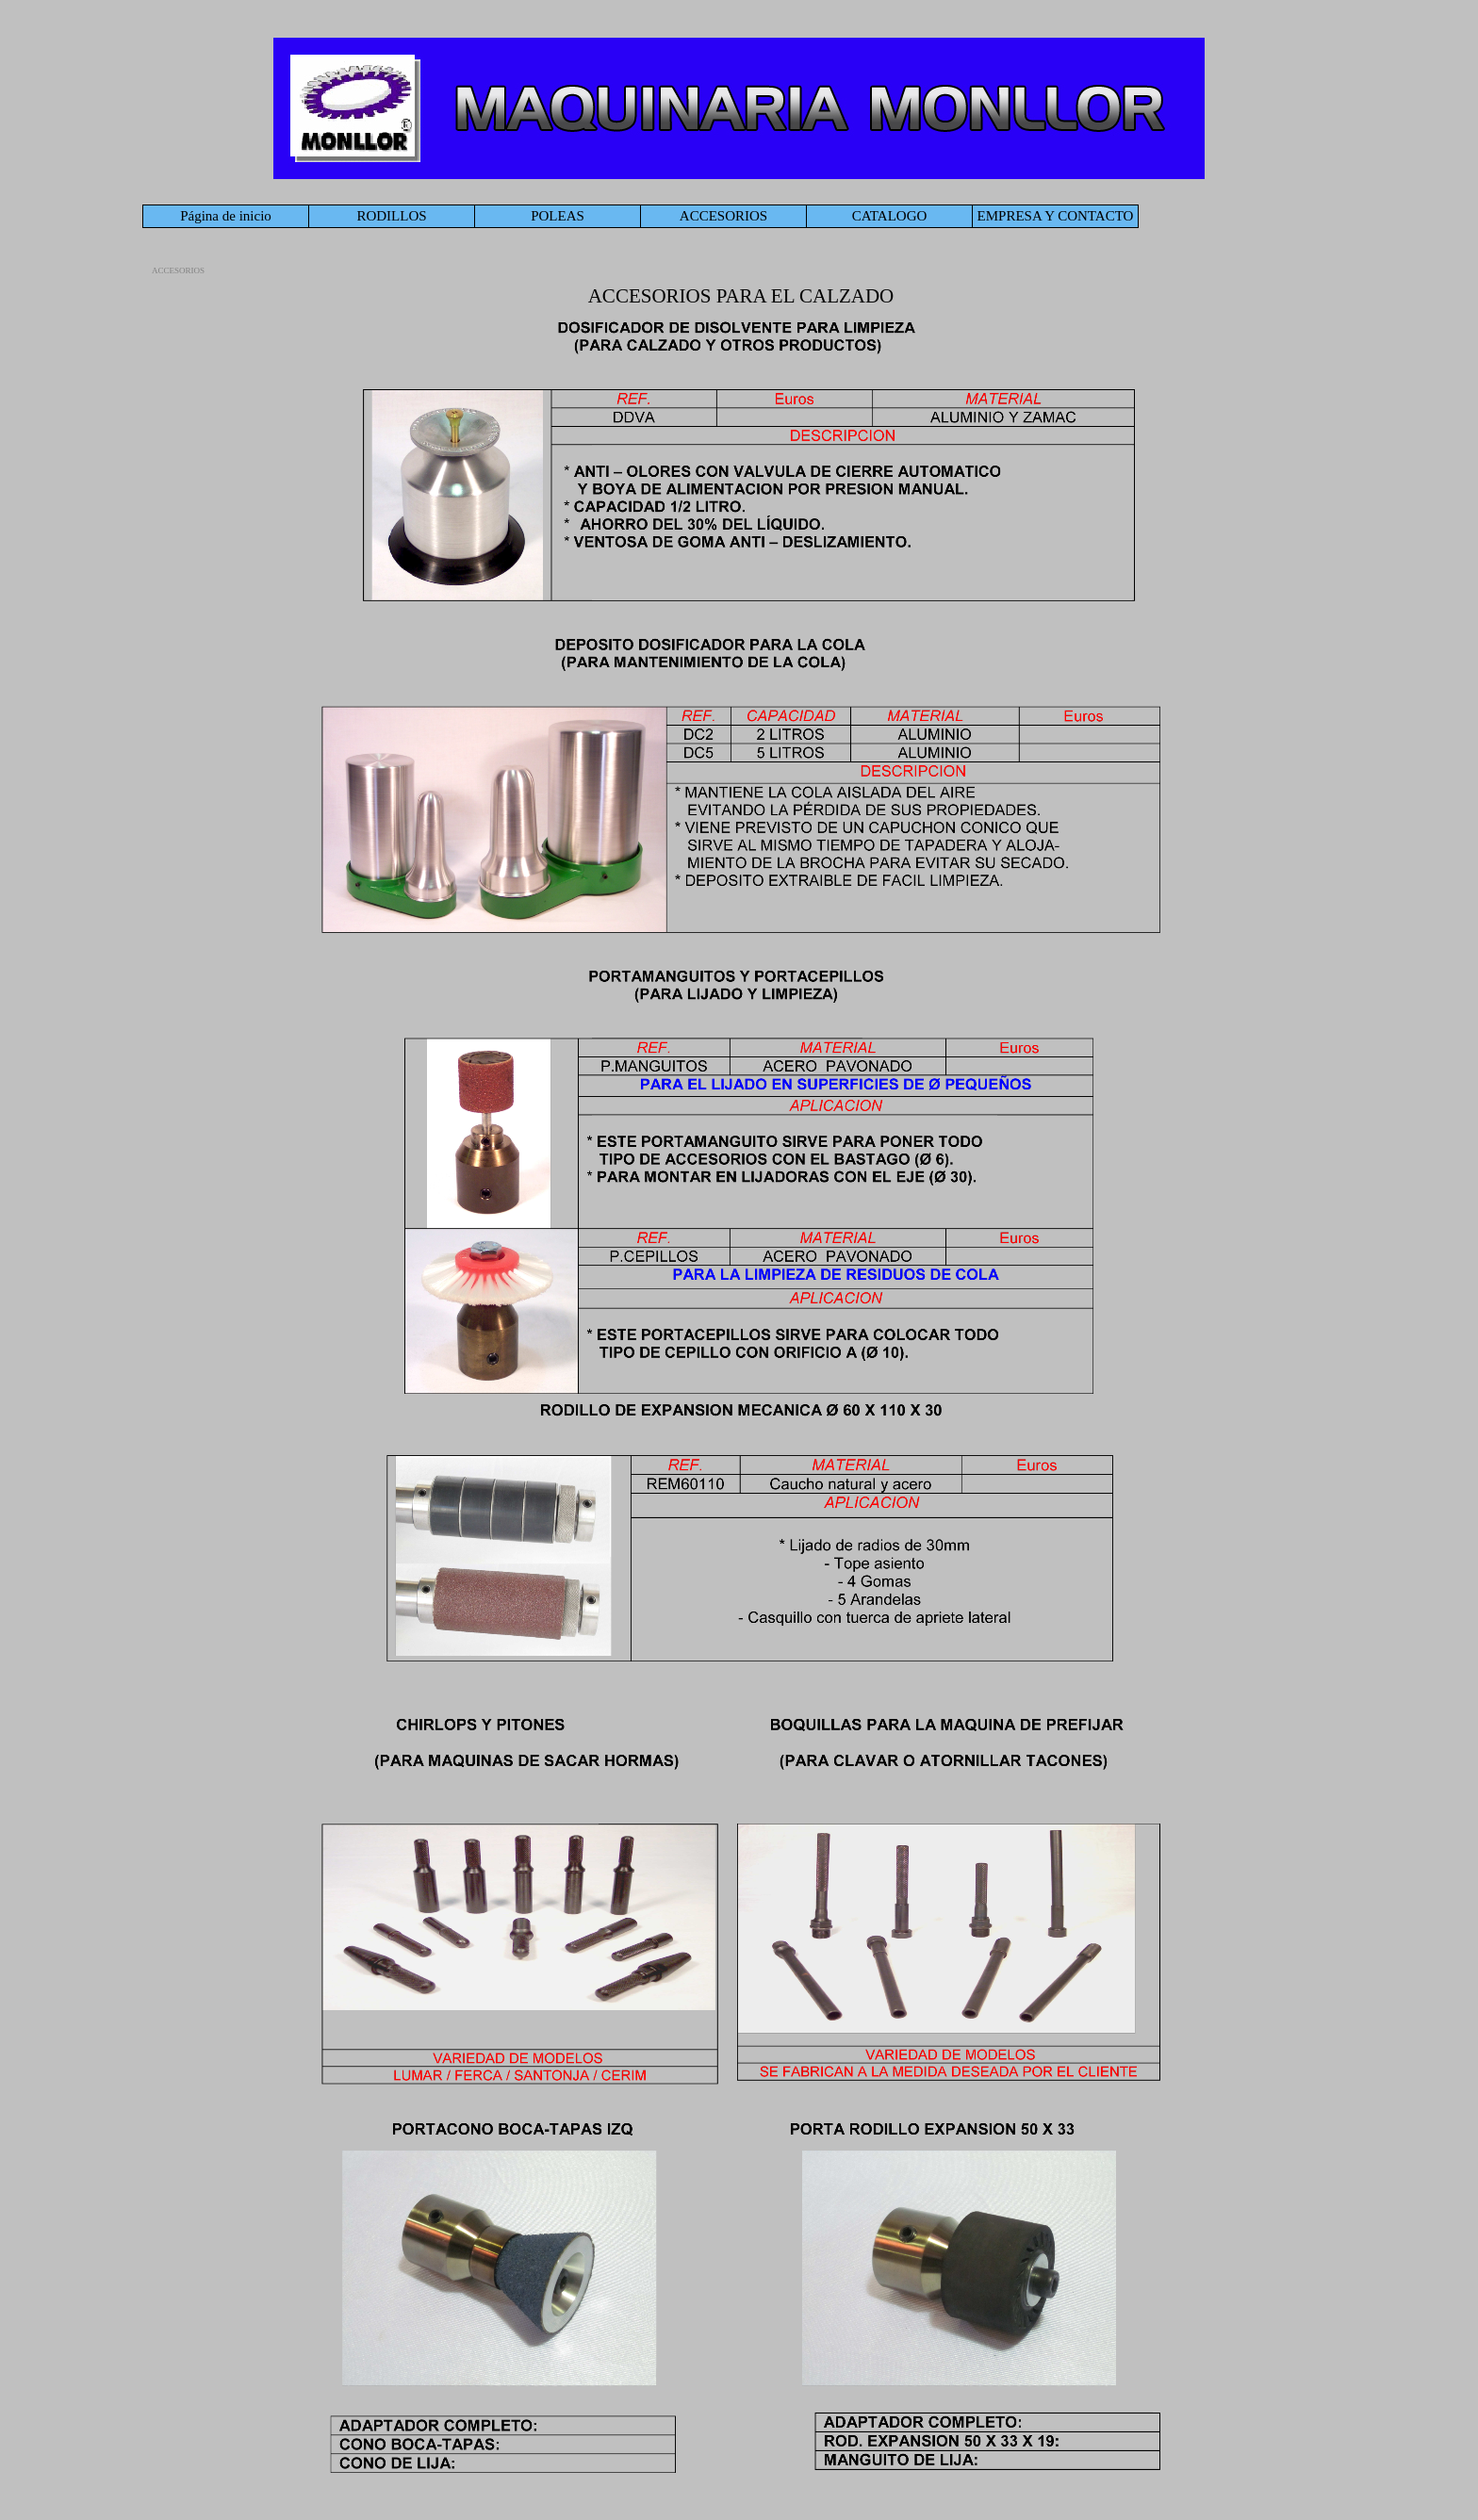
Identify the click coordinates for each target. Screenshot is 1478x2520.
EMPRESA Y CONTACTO (1055, 215)
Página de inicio (225, 215)
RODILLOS (391, 215)
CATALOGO (890, 215)
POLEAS (557, 215)
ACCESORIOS (723, 215)
